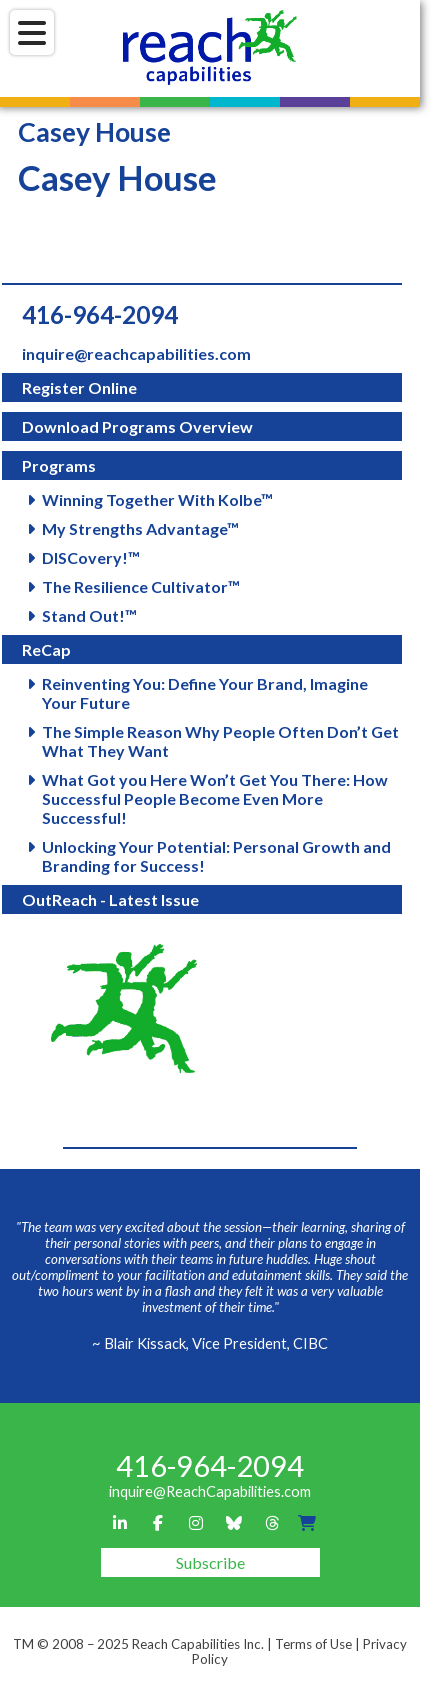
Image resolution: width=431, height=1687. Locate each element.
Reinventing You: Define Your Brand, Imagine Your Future (205, 693)
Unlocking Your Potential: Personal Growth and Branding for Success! (216, 856)
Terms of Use (313, 1644)
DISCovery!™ (91, 557)
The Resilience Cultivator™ (141, 586)
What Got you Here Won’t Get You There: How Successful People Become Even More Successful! (215, 798)
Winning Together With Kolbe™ (157, 499)
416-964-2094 (100, 314)
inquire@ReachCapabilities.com (210, 1491)
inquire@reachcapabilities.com (136, 353)
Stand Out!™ (89, 615)
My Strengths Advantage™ (140, 528)
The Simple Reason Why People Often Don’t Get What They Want (220, 741)
